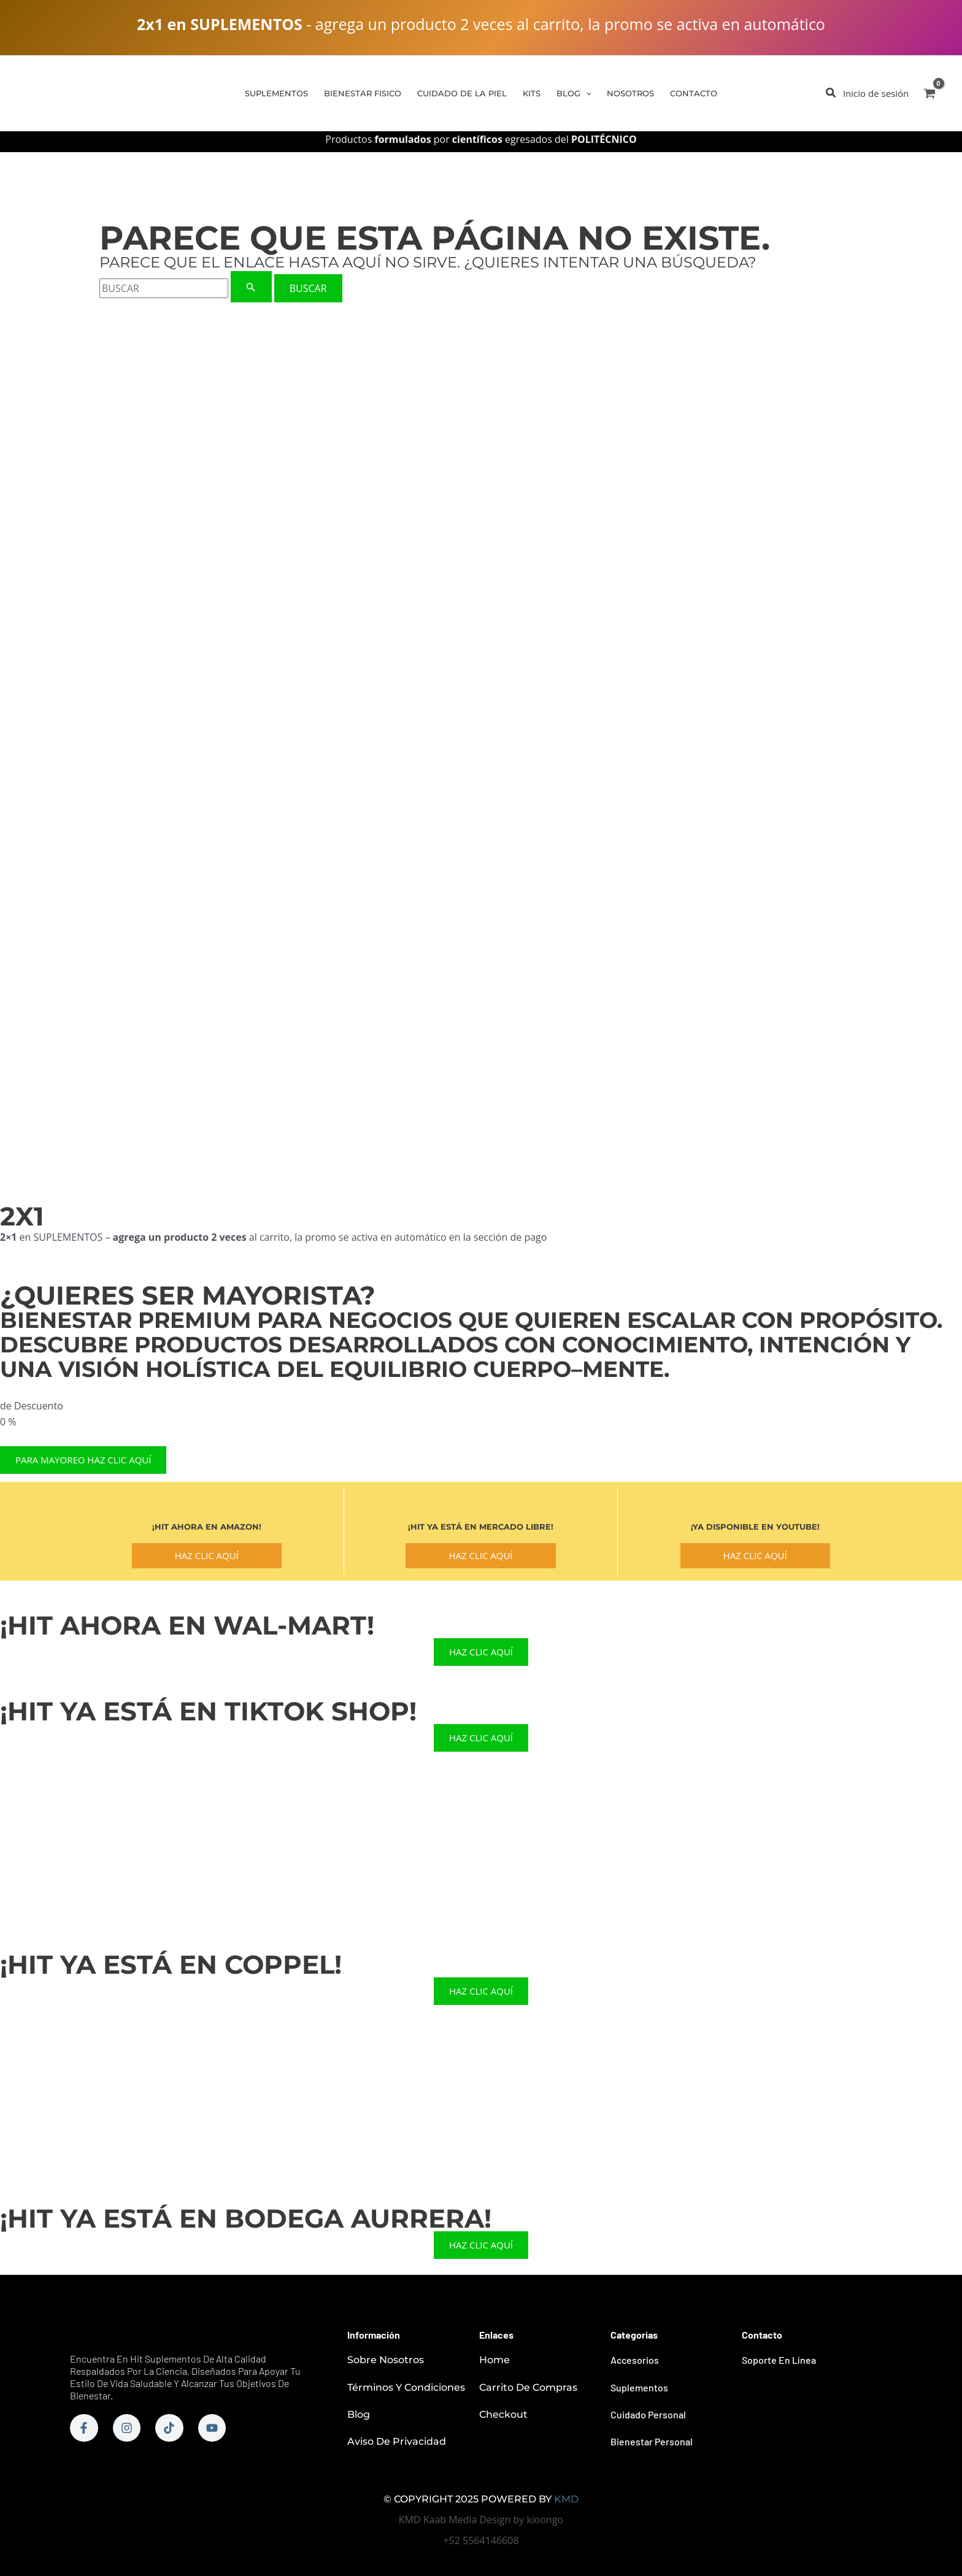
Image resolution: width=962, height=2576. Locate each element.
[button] (831, 93)
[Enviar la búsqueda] (251, 286)
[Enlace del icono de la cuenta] (876, 93)
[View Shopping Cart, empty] (929, 93)
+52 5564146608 (480, 2540)
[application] (585, 93)
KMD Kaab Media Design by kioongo (481, 2519)
